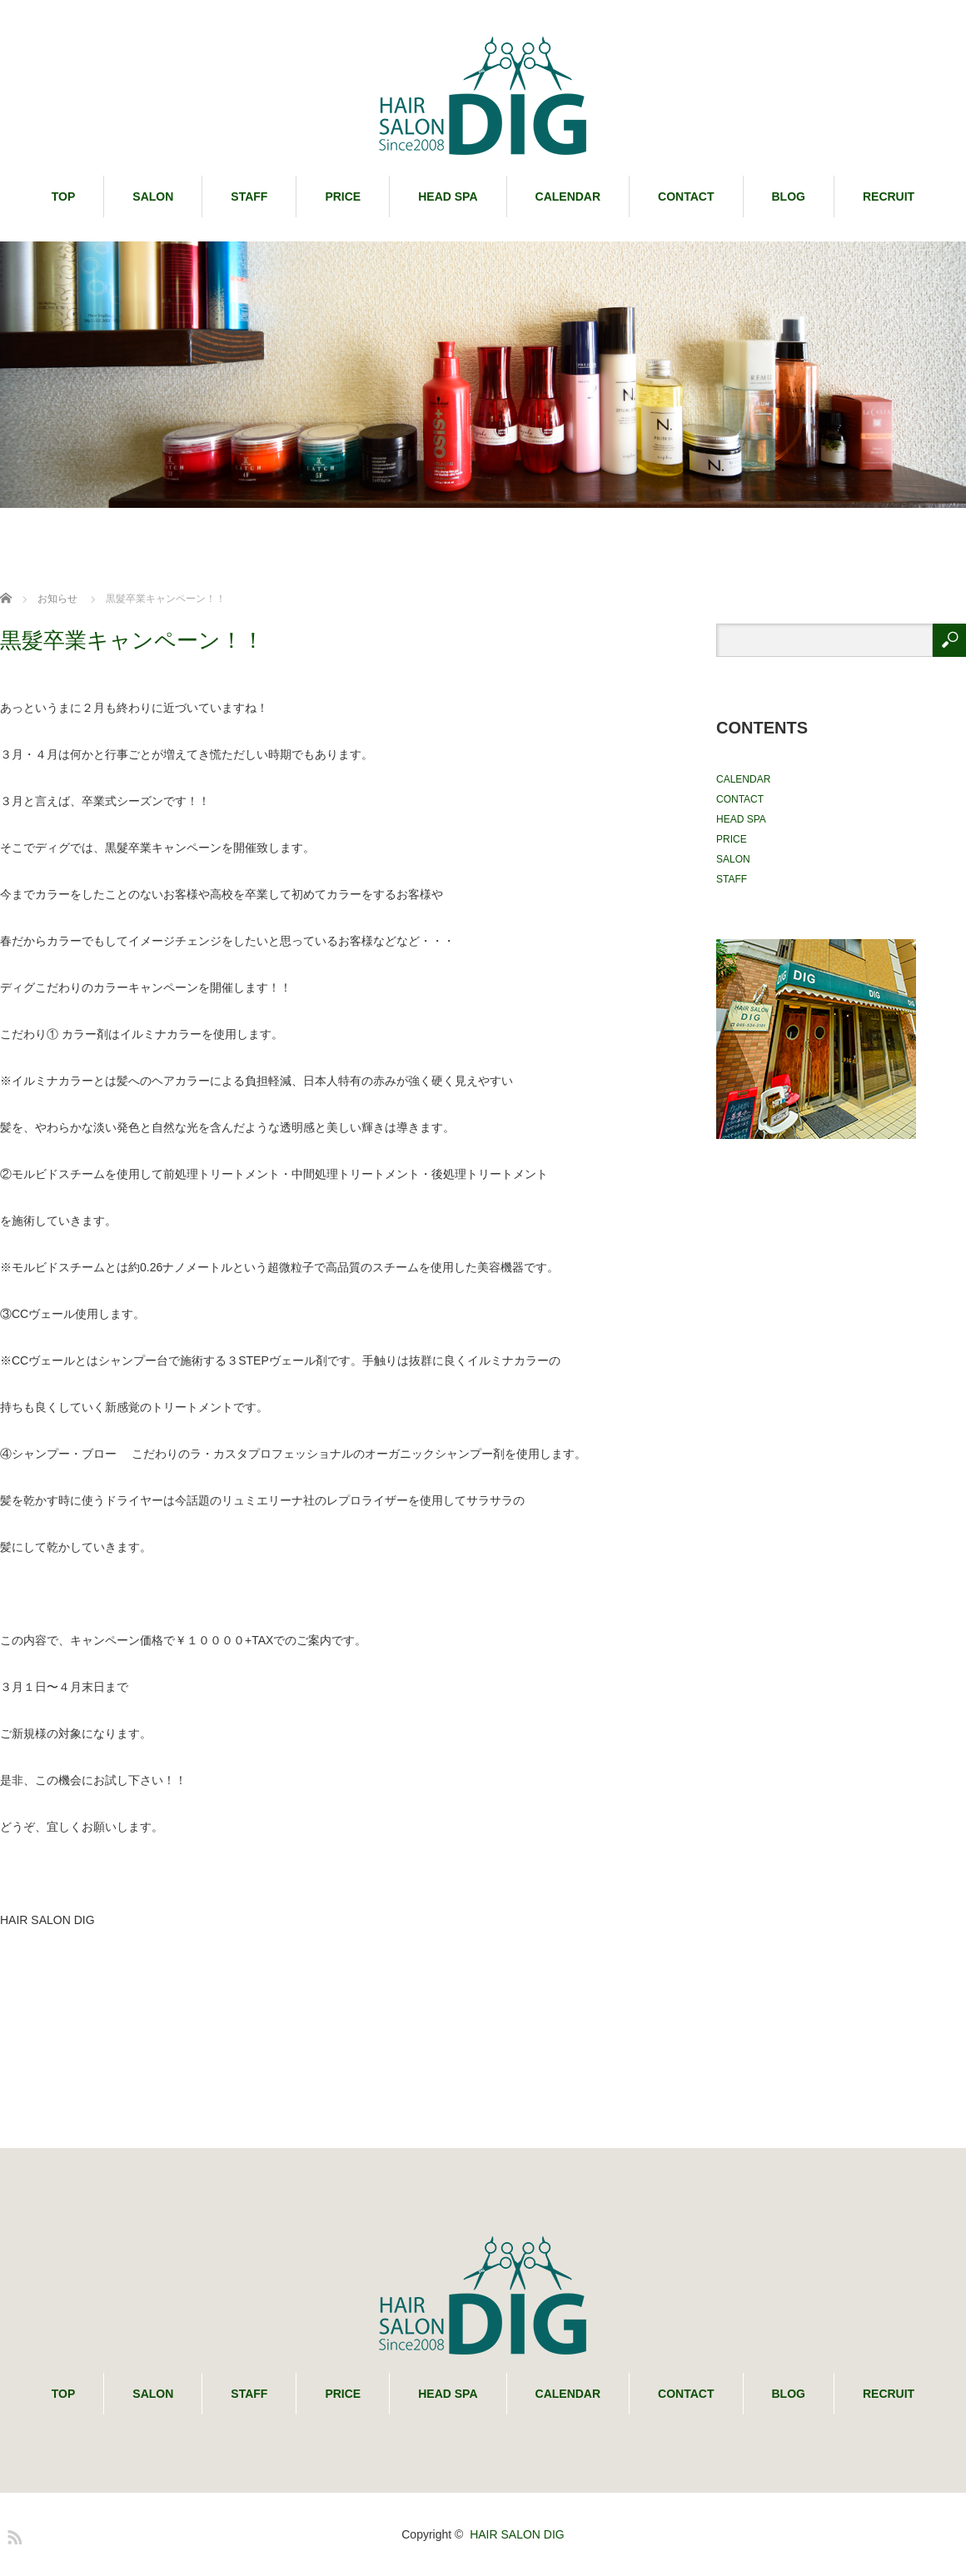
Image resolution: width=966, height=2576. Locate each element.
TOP (64, 196)
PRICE (343, 196)
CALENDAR (568, 196)
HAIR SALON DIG (517, 2534)
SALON (152, 196)
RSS (12, 2534)
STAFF (249, 196)
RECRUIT (888, 196)
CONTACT (686, 196)
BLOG (788, 196)
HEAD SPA (447, 196)
